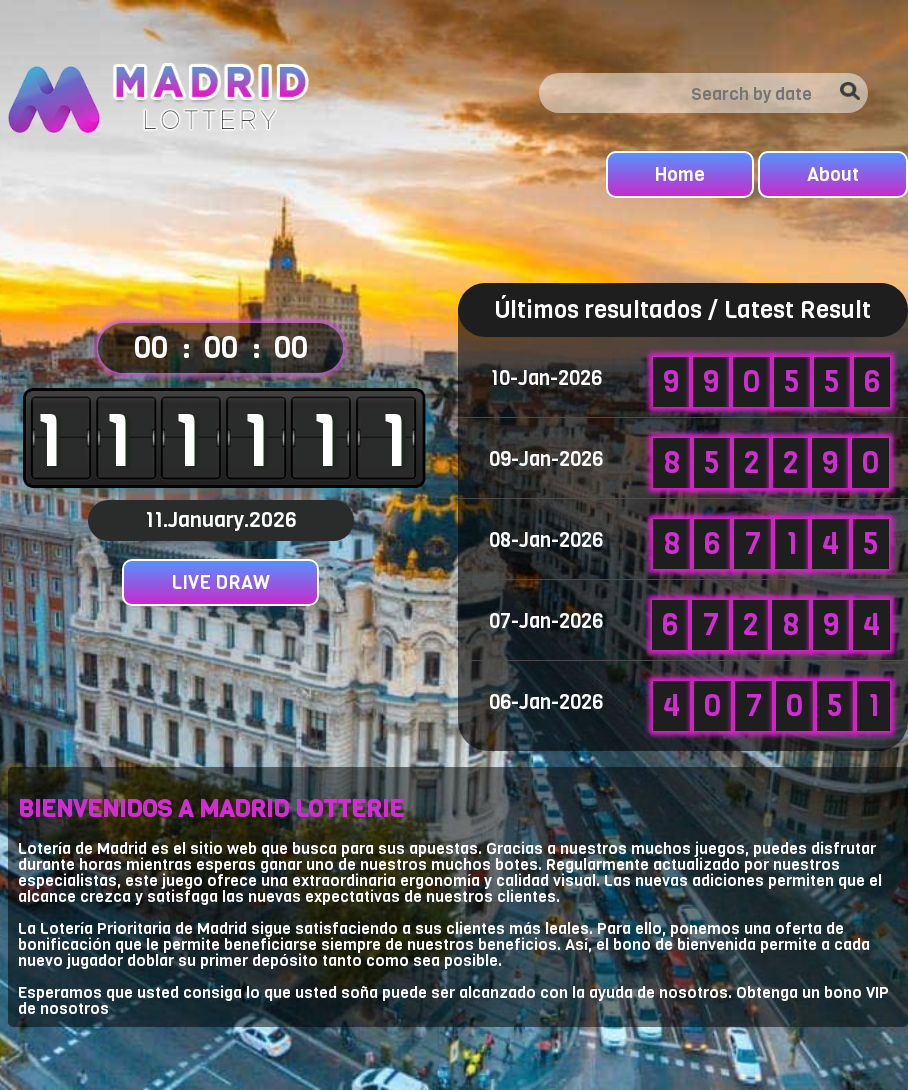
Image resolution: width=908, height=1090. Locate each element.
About (833, 174)
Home (680, 174)
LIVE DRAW (220, 582)
